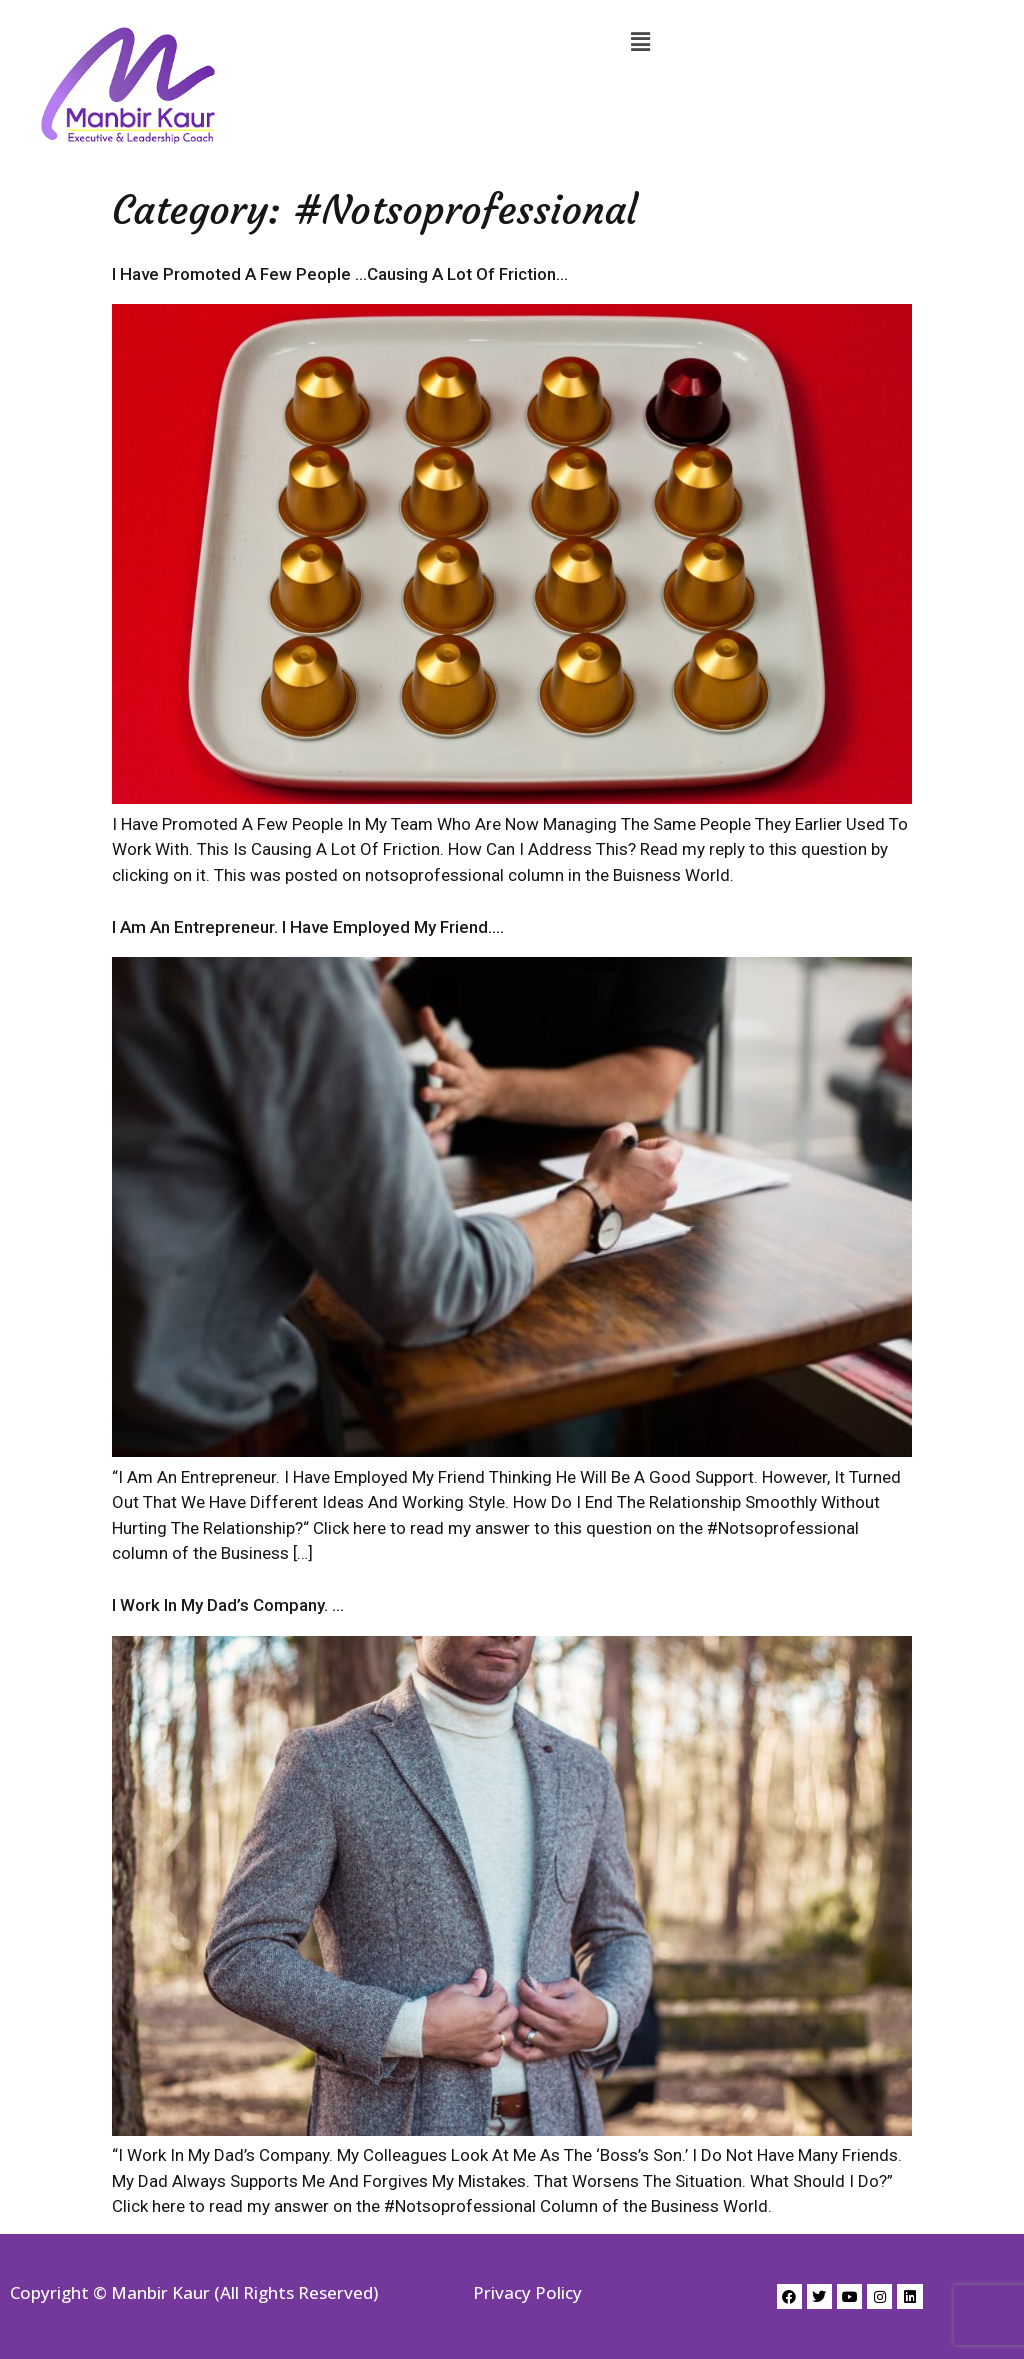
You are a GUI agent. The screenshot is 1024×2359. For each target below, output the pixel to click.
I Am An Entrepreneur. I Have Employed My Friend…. (308, 927)
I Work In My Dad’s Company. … (228, 1605)
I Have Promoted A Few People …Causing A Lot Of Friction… (340, 274)
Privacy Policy (527, 2292)
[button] (640, 42)
